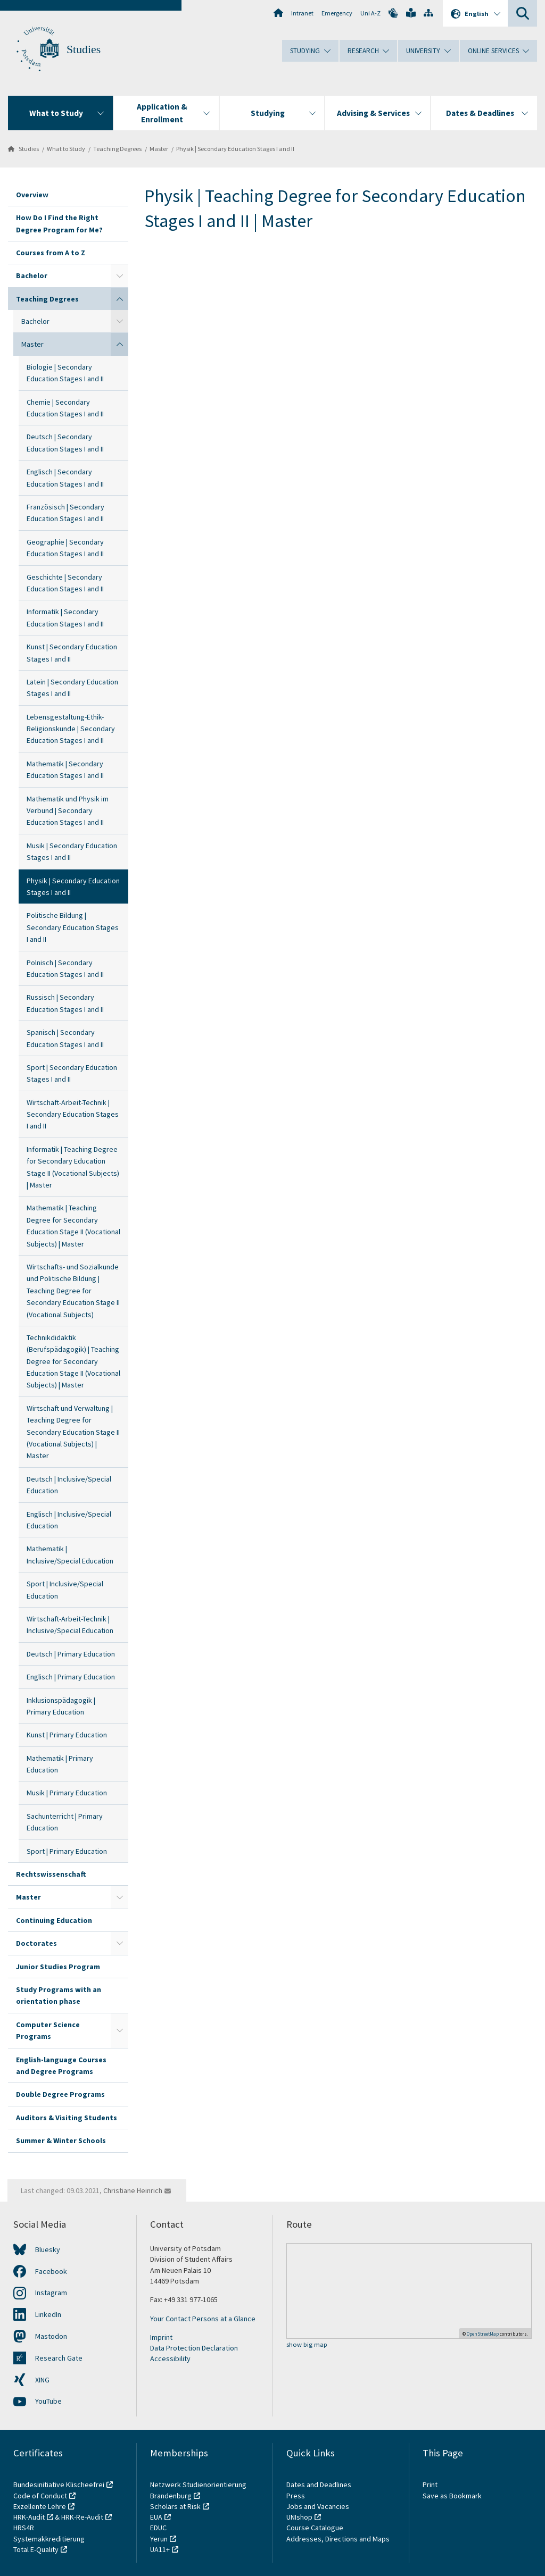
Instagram (51, 2292)
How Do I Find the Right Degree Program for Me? (59, 223)
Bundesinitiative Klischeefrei (58, 2484)
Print (430, 2484)
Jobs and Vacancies (317, 2506)
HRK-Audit (29, 2517)
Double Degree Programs (60, 2094)
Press (295, 2495)
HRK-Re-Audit (82, 2517)
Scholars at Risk (175, 2506)
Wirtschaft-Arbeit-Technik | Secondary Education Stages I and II (73, 1114)
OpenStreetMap (483, 2334)
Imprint (161, 2337)
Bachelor (31, 275)
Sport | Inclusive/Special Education (65, 1589)
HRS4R (23, 2527)
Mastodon (51, 2336)
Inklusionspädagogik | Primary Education (61, 1706)
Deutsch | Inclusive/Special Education (69, 1484)
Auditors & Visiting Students (66, 2117)
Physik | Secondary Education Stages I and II (235, 149)
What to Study (66, 149)
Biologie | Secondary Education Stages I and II (65, 372)
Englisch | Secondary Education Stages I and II (65, 477)
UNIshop (299, 2517)
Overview (32, 194)
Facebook (51, 2271)
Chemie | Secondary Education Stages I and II (65, 408)
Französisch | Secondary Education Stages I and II (65, 512)
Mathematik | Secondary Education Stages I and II (65, 769)
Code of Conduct (40, 2495)
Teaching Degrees (117, 149)
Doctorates (36, 1943)
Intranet (302, 13)
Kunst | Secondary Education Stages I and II (72, 652)
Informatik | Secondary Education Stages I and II (65, 617)
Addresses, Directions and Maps (338, 2539)
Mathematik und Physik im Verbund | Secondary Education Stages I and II (68, 810)
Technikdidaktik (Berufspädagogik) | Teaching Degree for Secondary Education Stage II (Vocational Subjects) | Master (73, 1361)
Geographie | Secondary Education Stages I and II (65, 547)
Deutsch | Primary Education (71, 1654)
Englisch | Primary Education (71, 1677)
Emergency (336, 13)
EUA (156, 2517)
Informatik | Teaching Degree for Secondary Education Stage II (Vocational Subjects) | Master (73, 1167)
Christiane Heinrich (132, 2190)
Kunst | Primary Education (67, 1734)
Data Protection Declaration (194, 2348)
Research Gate (58, 2358)
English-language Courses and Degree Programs (61, 2065)
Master (159, 149)
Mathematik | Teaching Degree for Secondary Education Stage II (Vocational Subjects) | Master (73, 1225)
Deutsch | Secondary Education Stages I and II (65, 442)
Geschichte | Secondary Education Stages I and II (65, 582)
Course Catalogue (314, 2527)
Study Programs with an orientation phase (58, 1995)
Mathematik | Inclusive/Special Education (70, 1554)
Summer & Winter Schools (61, 2140)
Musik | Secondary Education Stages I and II (72, 851)
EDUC (158, 2527)
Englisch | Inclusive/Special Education (69, 1519)
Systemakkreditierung (49, 2539)
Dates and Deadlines (318, 2484)
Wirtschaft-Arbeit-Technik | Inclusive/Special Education (70, 1624)
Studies (84, 49)
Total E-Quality (36, 2549)
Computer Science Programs (48, 2030)
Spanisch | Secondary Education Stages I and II (65, 1038)
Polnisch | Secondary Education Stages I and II (65, 968)
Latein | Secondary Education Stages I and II (72, 687)
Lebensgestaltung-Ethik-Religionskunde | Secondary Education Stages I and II (71, 729)
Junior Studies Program (58, 1966)
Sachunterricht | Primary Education (65, 1822)
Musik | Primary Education (67, 1792)
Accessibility (170, 2358)
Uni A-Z (370, 13)
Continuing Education (54, 1920)
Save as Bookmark (452, 2495)
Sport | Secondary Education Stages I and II (72, 1073)
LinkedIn (48, 2314)
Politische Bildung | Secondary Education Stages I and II (73, 927)
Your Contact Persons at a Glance (202, 2318)
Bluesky (47, 2249)
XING (42, 2380)
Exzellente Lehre (39, 2506)
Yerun (159, 2539)
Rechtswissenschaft (51, 1874)
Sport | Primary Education (67, 1851)
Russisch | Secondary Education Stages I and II (65, 1003)
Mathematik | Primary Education (60, 1764)
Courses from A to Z (50, 252)
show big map (306, 2344)
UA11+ (160, 2549)
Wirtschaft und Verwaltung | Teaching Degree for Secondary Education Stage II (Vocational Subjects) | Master (73, 1432)
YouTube (48, 2401)
